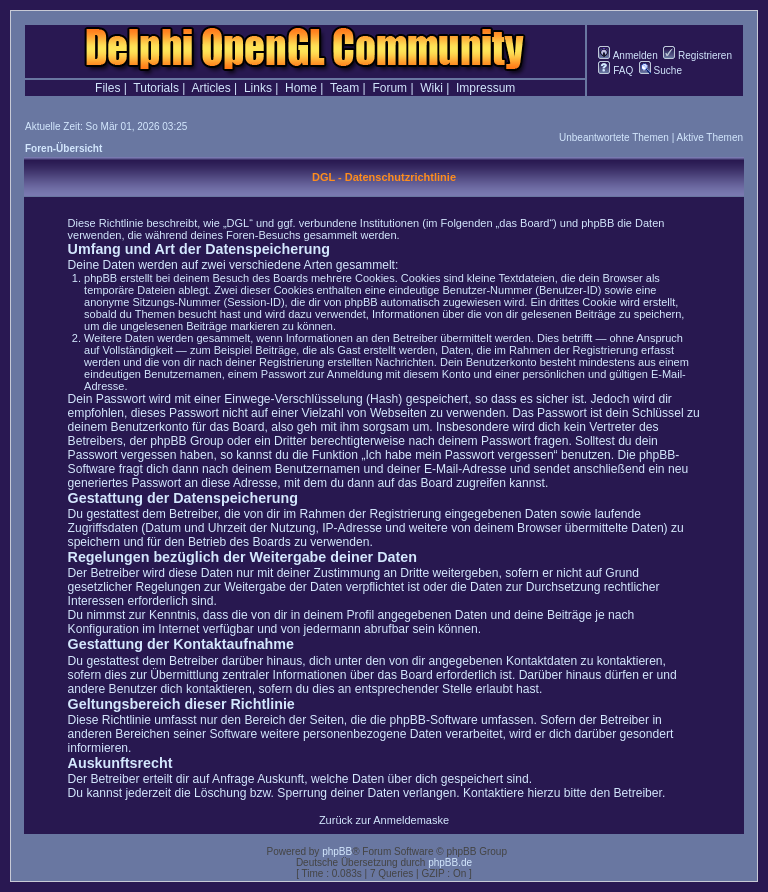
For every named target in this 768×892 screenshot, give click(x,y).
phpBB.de (450, 862)
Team (344, 88)
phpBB (337, 851)
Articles (210, 88)
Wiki (431, 88)
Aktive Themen (709, 137)
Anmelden (627, 55)
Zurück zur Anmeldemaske (384, 820)
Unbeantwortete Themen (614, 137)
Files (107, 88)
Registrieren (697, 55)
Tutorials (156, 88)
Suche (660, 70)
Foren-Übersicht (63, 148)
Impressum (485, 88)
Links (258, 88)
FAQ (615, 70)
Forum (389, 88)
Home (301, 88)
